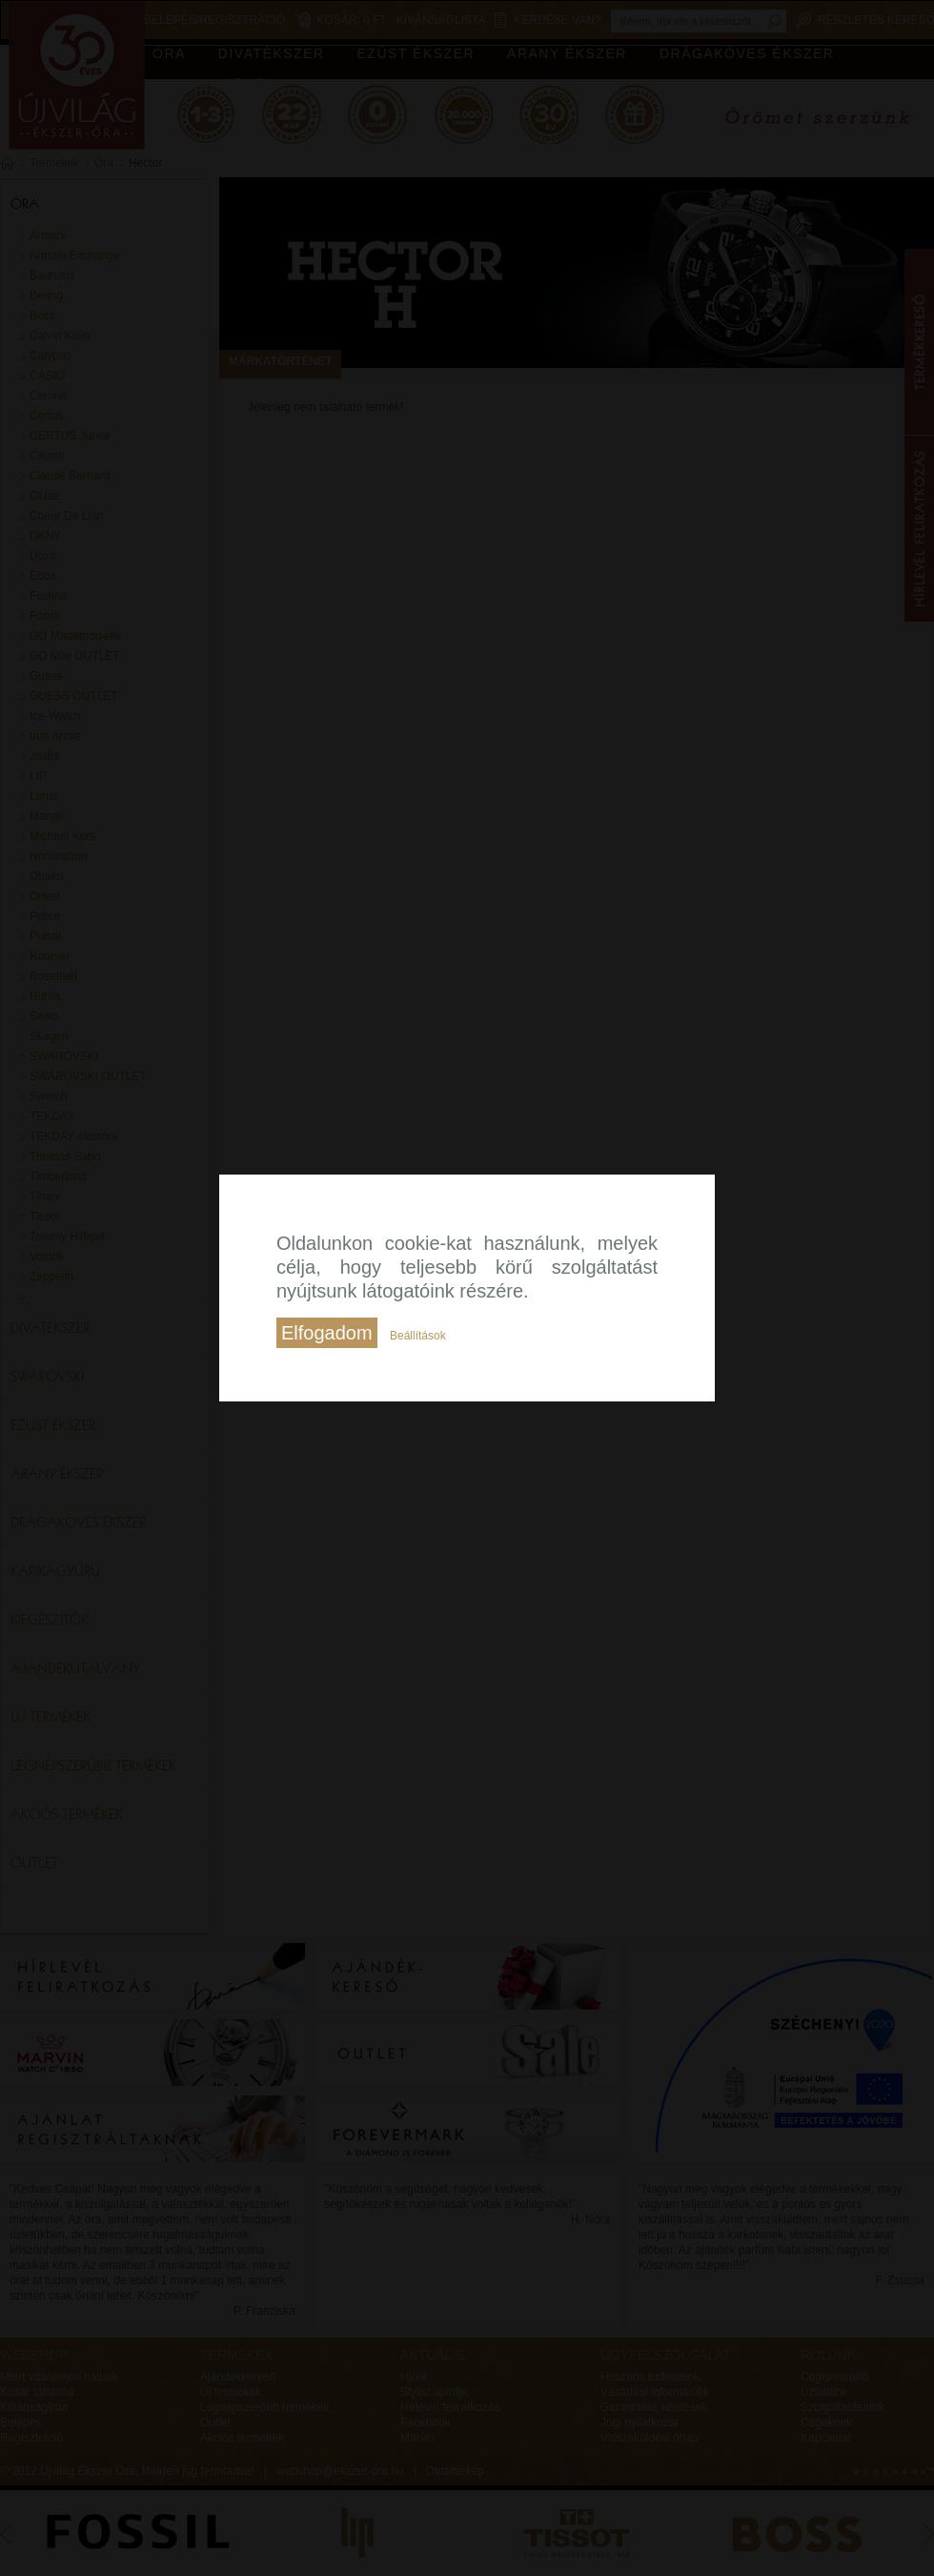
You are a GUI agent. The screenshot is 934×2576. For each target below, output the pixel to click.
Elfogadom (327, 1332)
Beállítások (418, 1335)
